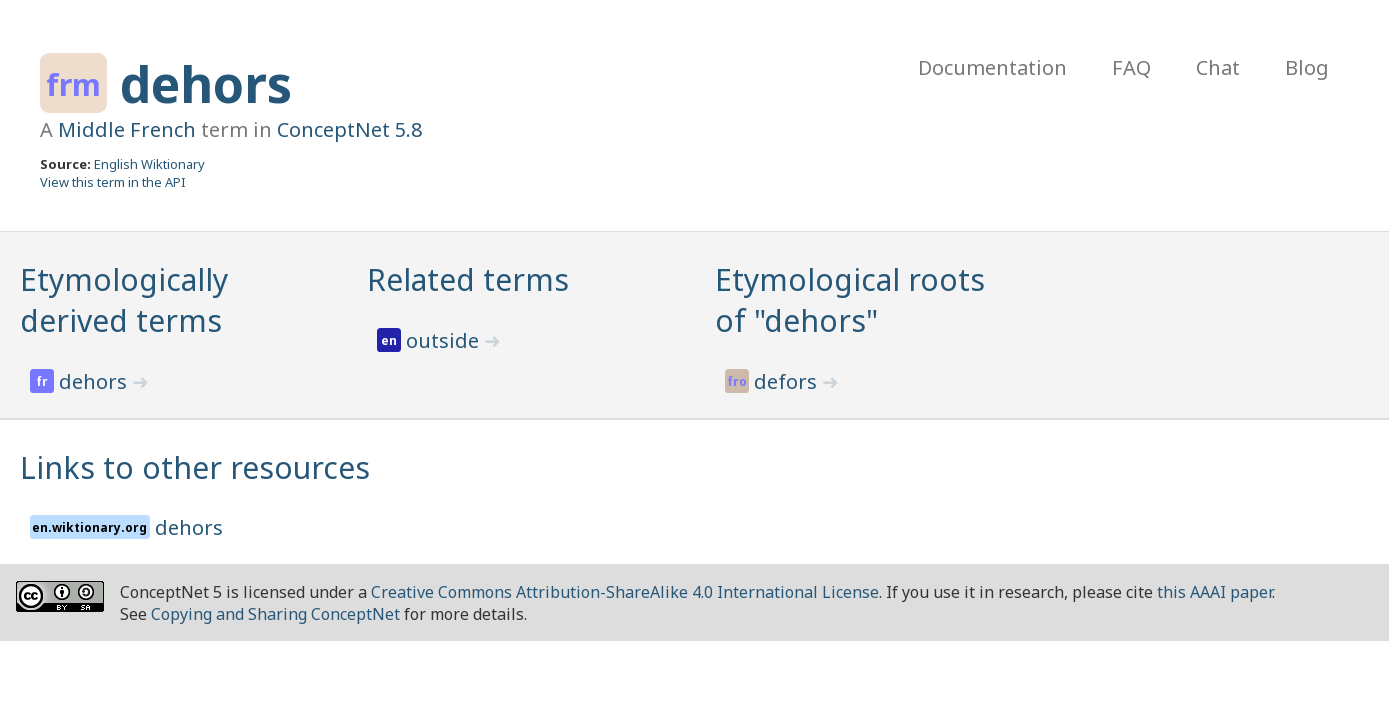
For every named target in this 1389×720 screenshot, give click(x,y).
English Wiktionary (149, 164)
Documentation (992, 67)
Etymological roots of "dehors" (850, 300)
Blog (1307, 67)
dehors (206, 84)
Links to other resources (195, 467)
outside (445, 340)
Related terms (468, 279)
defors (788, 381)
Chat (1218, 67)
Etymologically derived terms (124, 300)
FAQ (1131, 67)
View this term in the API (113, 182)
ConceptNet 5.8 (349, 129)
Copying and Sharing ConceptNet (275, 614)
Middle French (127, 129)
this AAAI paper (1214, 592)
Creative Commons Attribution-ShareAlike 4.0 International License (625, 592)
